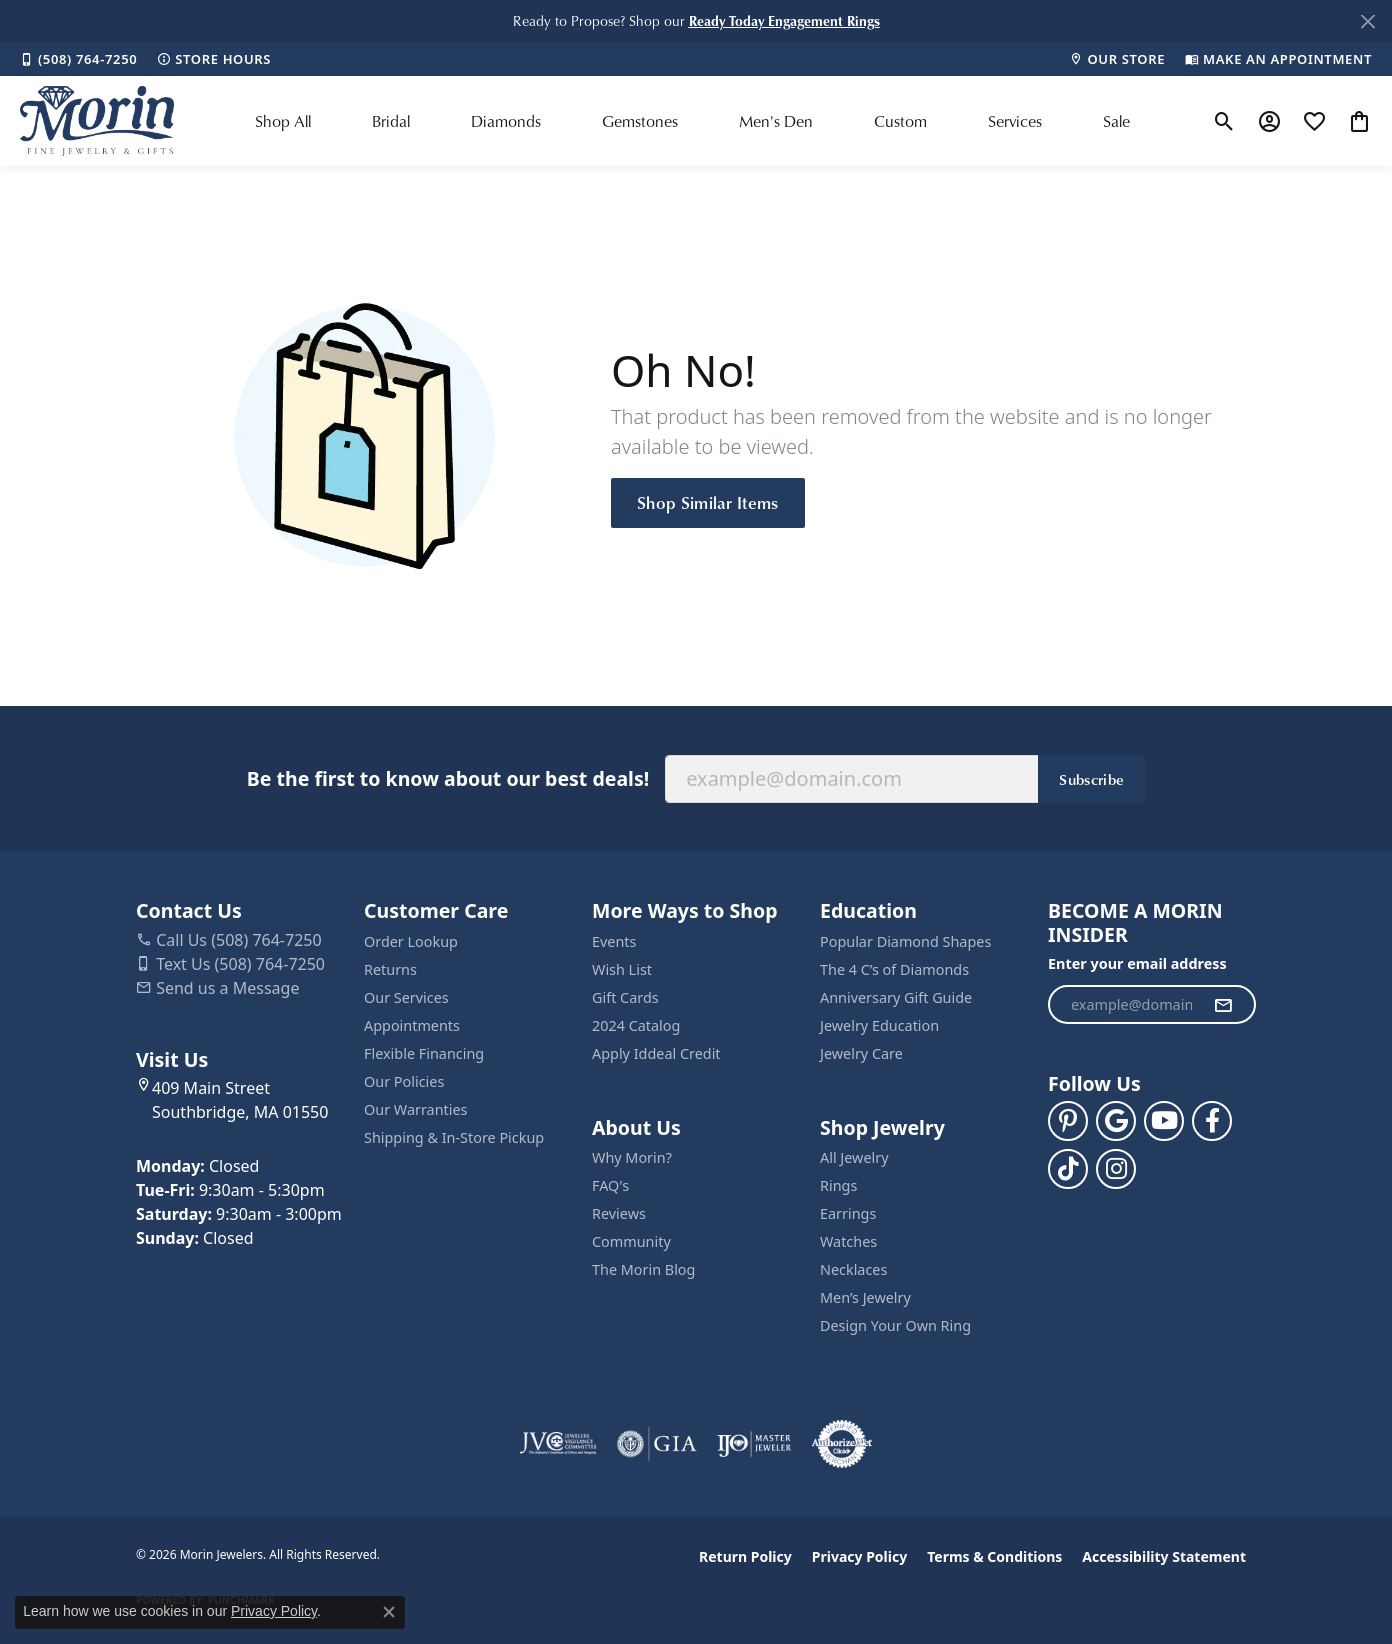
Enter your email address (1137, 963)
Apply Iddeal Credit (656, 1053)
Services (1015, 121)
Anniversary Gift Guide (896, 997)
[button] (784, 20)
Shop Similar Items (708, 502)
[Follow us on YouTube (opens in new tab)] (1164, 1121)
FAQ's (610, 1185)
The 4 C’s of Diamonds (894, 969)
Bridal (391, 121)
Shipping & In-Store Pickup (454, 1137)
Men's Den (776, 121)
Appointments (412, 1025)
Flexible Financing (424, 1053)
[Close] (1367, 21)
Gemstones (640, 121)
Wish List (622, 969)
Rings (838, 1185)
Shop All (283, 121)
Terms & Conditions (994, 1556)
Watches (848, 1241)
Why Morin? (632, 1157)
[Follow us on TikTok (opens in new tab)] (1068, 1169)
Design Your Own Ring (895, 1325)
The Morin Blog (643, 1269)
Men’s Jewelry (865, 1297)
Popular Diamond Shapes (905, 941)
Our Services (406, 997)
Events (614, 941)
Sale (1116, 121)
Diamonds (506, 121)
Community (631, 1241)
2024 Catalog (636, 1025)
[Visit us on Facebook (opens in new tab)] (1212, 1121)
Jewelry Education (879, 1025)
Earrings (848, 1213)
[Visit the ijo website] (754, 1444)
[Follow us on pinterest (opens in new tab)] (1068, 1121)
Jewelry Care (861, 1053)
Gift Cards (625, 997)
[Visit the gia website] (657, 1444)
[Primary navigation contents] (693, 121)
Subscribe (1091, 779)
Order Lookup (411, 941)
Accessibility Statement (1164, 1556)
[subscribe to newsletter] (1223, 1005)
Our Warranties (415, 1109)
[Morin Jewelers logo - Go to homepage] (97, 121)
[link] (78, 59)
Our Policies (404, 1081)
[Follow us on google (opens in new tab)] (1116, 1121)
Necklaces (853, 1269)
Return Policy (745, 1556)
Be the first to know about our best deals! (448, 778)
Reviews (619, 1213)
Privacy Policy (859, 1556)
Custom (900, 121)
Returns (390, 969)
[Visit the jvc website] (558, 1444)
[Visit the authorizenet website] (842, 1444)
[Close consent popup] (389, 1612)
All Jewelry (854, 1157)
